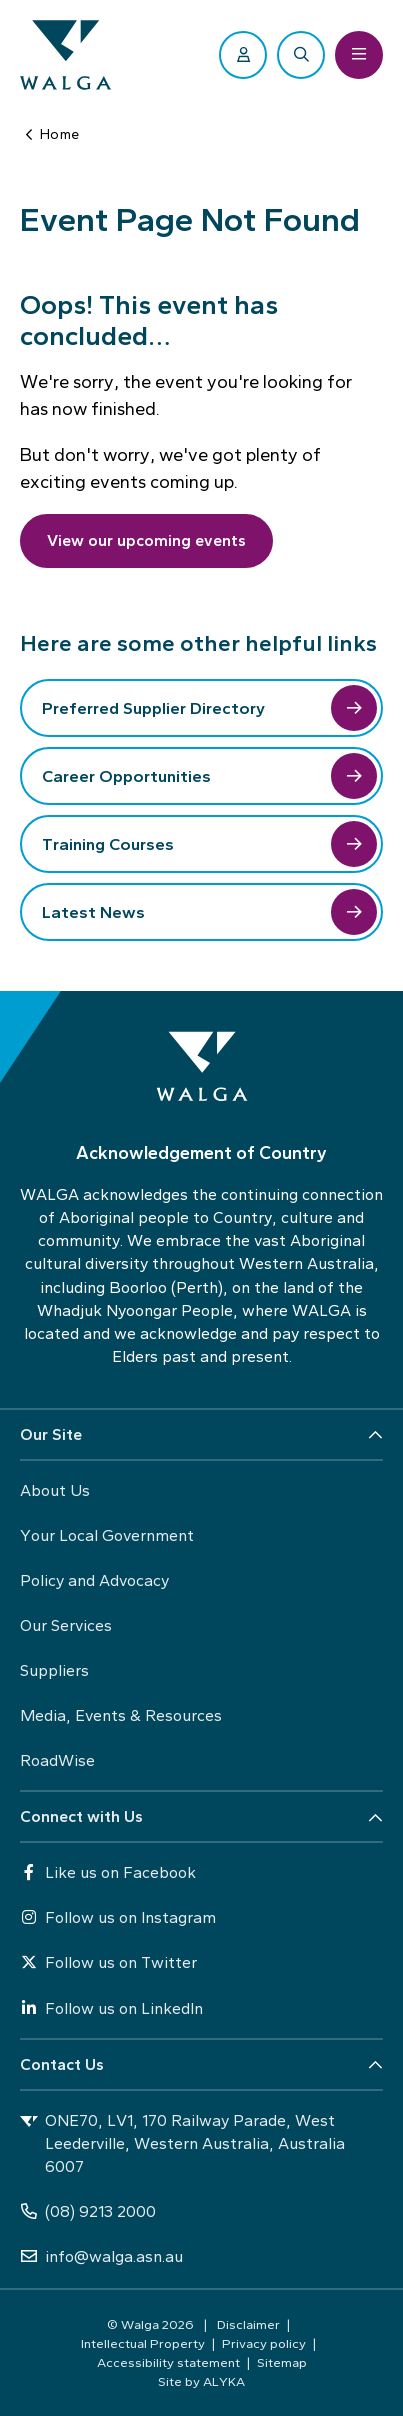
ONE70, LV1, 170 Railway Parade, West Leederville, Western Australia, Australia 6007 (182, 2143)
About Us (55, 1490)
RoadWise (57, 1760)
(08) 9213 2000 (88, 2211)
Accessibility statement (168, 2362)
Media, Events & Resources (121, 1715)
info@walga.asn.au (101, 2256)
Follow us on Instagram (118, 1917)
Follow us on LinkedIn (111, 2008)
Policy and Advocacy (94, 1580)
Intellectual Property (143, 2343)
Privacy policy (264, 2343)
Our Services (66, 1625)
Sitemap (282, 2362)
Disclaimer (248, 2324)
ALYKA (224, 2381)
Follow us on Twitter (108, 1962)
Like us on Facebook (108, 1872)
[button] (201, 1435)
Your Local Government (107, 1535)
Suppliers (54, 1670)
